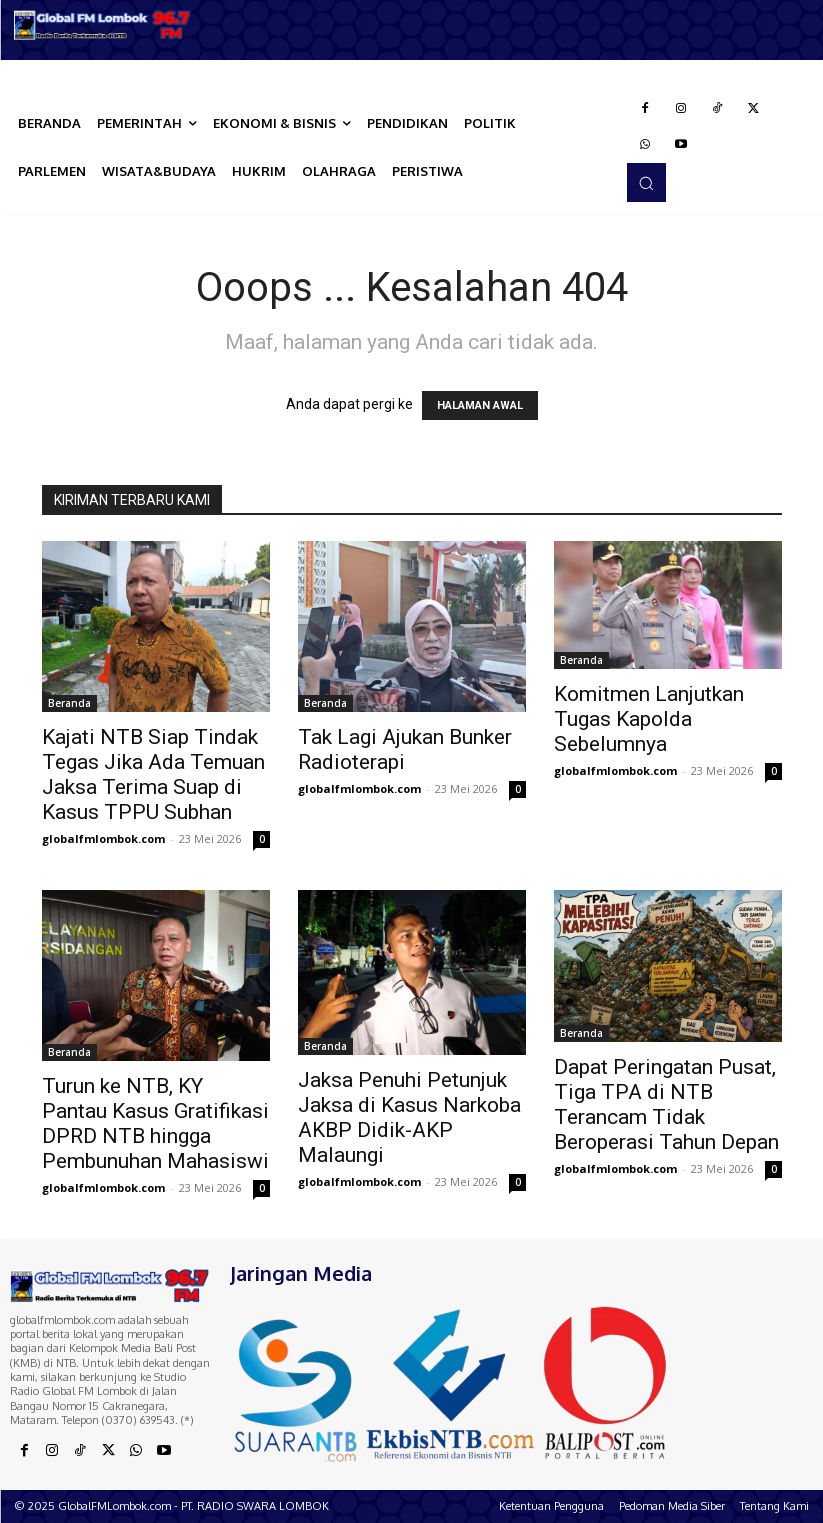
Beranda (69, 703)
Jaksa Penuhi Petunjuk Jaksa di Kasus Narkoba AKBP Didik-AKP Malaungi (409, 1117)
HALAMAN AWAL (480, 405)
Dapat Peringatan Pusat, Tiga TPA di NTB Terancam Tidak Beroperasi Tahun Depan (666, 1104)
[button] (646, 182)
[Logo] (103, 25)
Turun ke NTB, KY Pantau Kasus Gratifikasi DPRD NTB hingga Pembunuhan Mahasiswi (155, 1123)
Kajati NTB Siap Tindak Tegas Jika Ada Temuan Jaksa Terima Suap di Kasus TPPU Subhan (153, 774)
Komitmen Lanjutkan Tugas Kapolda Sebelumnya (649, 719)
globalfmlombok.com (103, 838)
